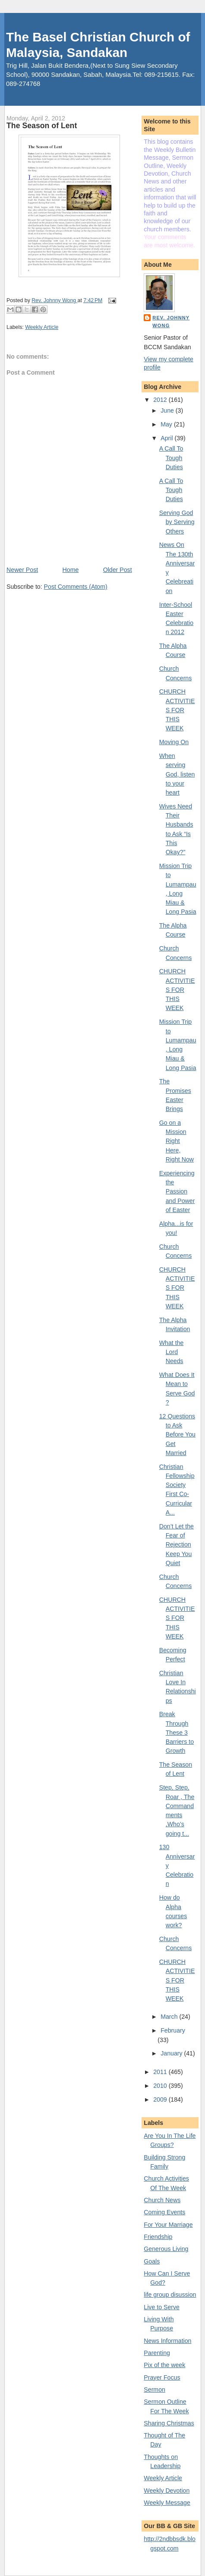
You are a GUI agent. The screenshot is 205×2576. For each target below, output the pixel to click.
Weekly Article (41, 327)
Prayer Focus (162, 2377)
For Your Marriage (168, 2224)
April (167, 438)
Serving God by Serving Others (177, 522)
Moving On (174, 742)
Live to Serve (162, 2307)
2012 (160, 399)
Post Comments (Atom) (75, 586)
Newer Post (22, 569)
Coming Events (164, 2212)
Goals (152, 2261)
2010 (160, 2085)
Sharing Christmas (169, 2423)
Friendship (158, 2236)
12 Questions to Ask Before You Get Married (177, 1434)
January (172, 2053)
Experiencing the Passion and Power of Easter (177, 1191)
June (168, 410)
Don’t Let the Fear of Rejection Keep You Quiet (176, 1544)
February (173, 2030)
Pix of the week (164, 2364)
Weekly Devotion (166, 2490)
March (170, 2016)
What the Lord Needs (171, 1352)
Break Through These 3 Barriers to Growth (176, 1732)
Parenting (157, 2352)
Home (71, 569)
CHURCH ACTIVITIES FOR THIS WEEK (177, 710)
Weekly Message (167, 2502)
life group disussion (170, 2294)
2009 (160, 2099)
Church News (162, 2200)
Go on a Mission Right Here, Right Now (176, 1141)
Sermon (154, 2389)
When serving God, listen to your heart (177, 774)
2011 (160, 2071)
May (167, 424)
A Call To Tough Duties (171, 457)
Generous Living (166, 2248)
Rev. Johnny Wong (170, 321)
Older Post (117, 569)
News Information (167, 2340)
